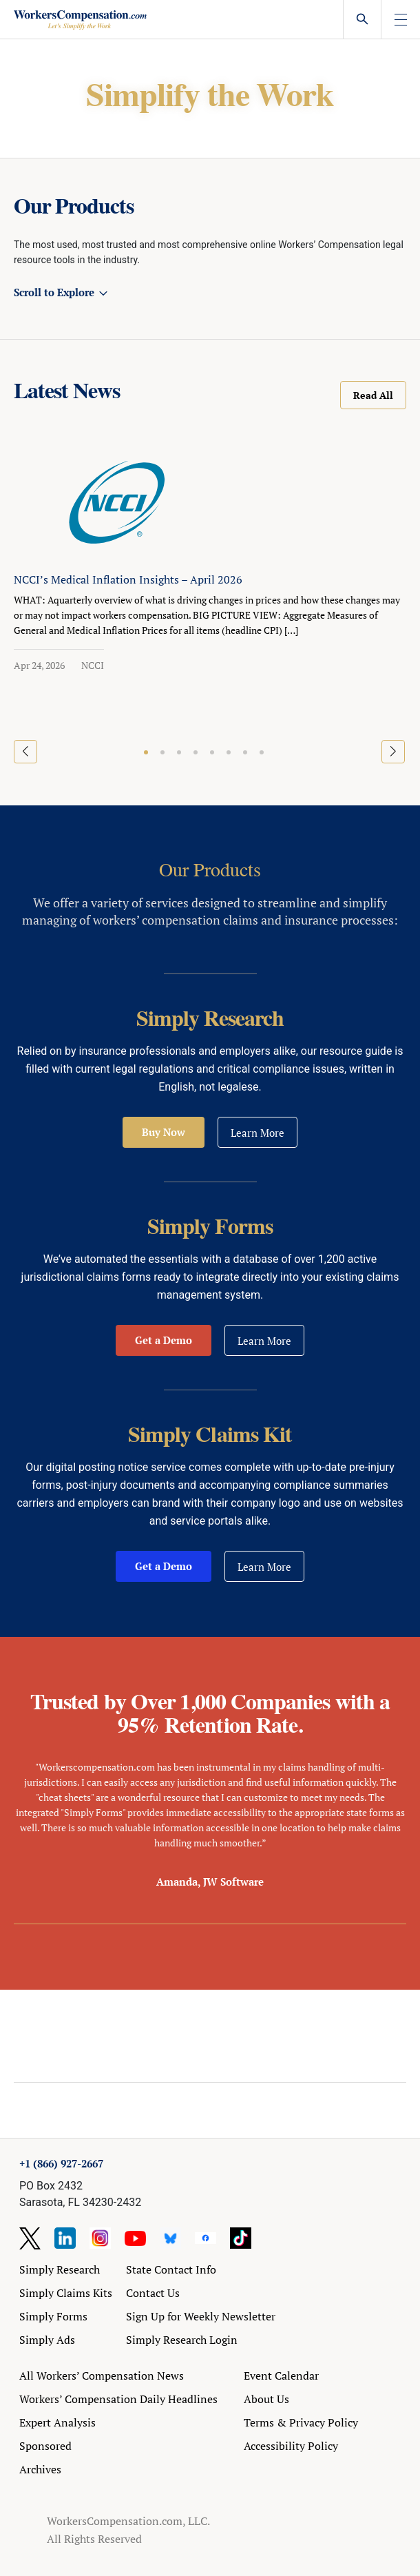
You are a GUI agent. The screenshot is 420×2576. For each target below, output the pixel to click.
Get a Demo (163, 1340)
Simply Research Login (182, 2339)
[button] (146, 752)
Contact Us (153, 2292)
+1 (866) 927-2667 (61, 2163)
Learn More (257, 1133)
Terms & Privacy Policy (301, 2422)
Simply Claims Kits (65, 2292)
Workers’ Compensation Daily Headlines (118, 2399)
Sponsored (45, 2445)
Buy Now (163, 1132)
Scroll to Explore (54, 292)
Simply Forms (53, 2316)
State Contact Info (171, 2269)
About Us (266, 2399)
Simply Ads (47, 2339)
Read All (373, 395)
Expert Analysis (57, 2422)
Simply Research (59, 2269)
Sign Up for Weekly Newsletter (200, 2316)
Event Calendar (281, 2375)
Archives (40, 2469)
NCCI (92, 665)
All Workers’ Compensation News (101, 2375)
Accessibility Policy (291, 2445)
